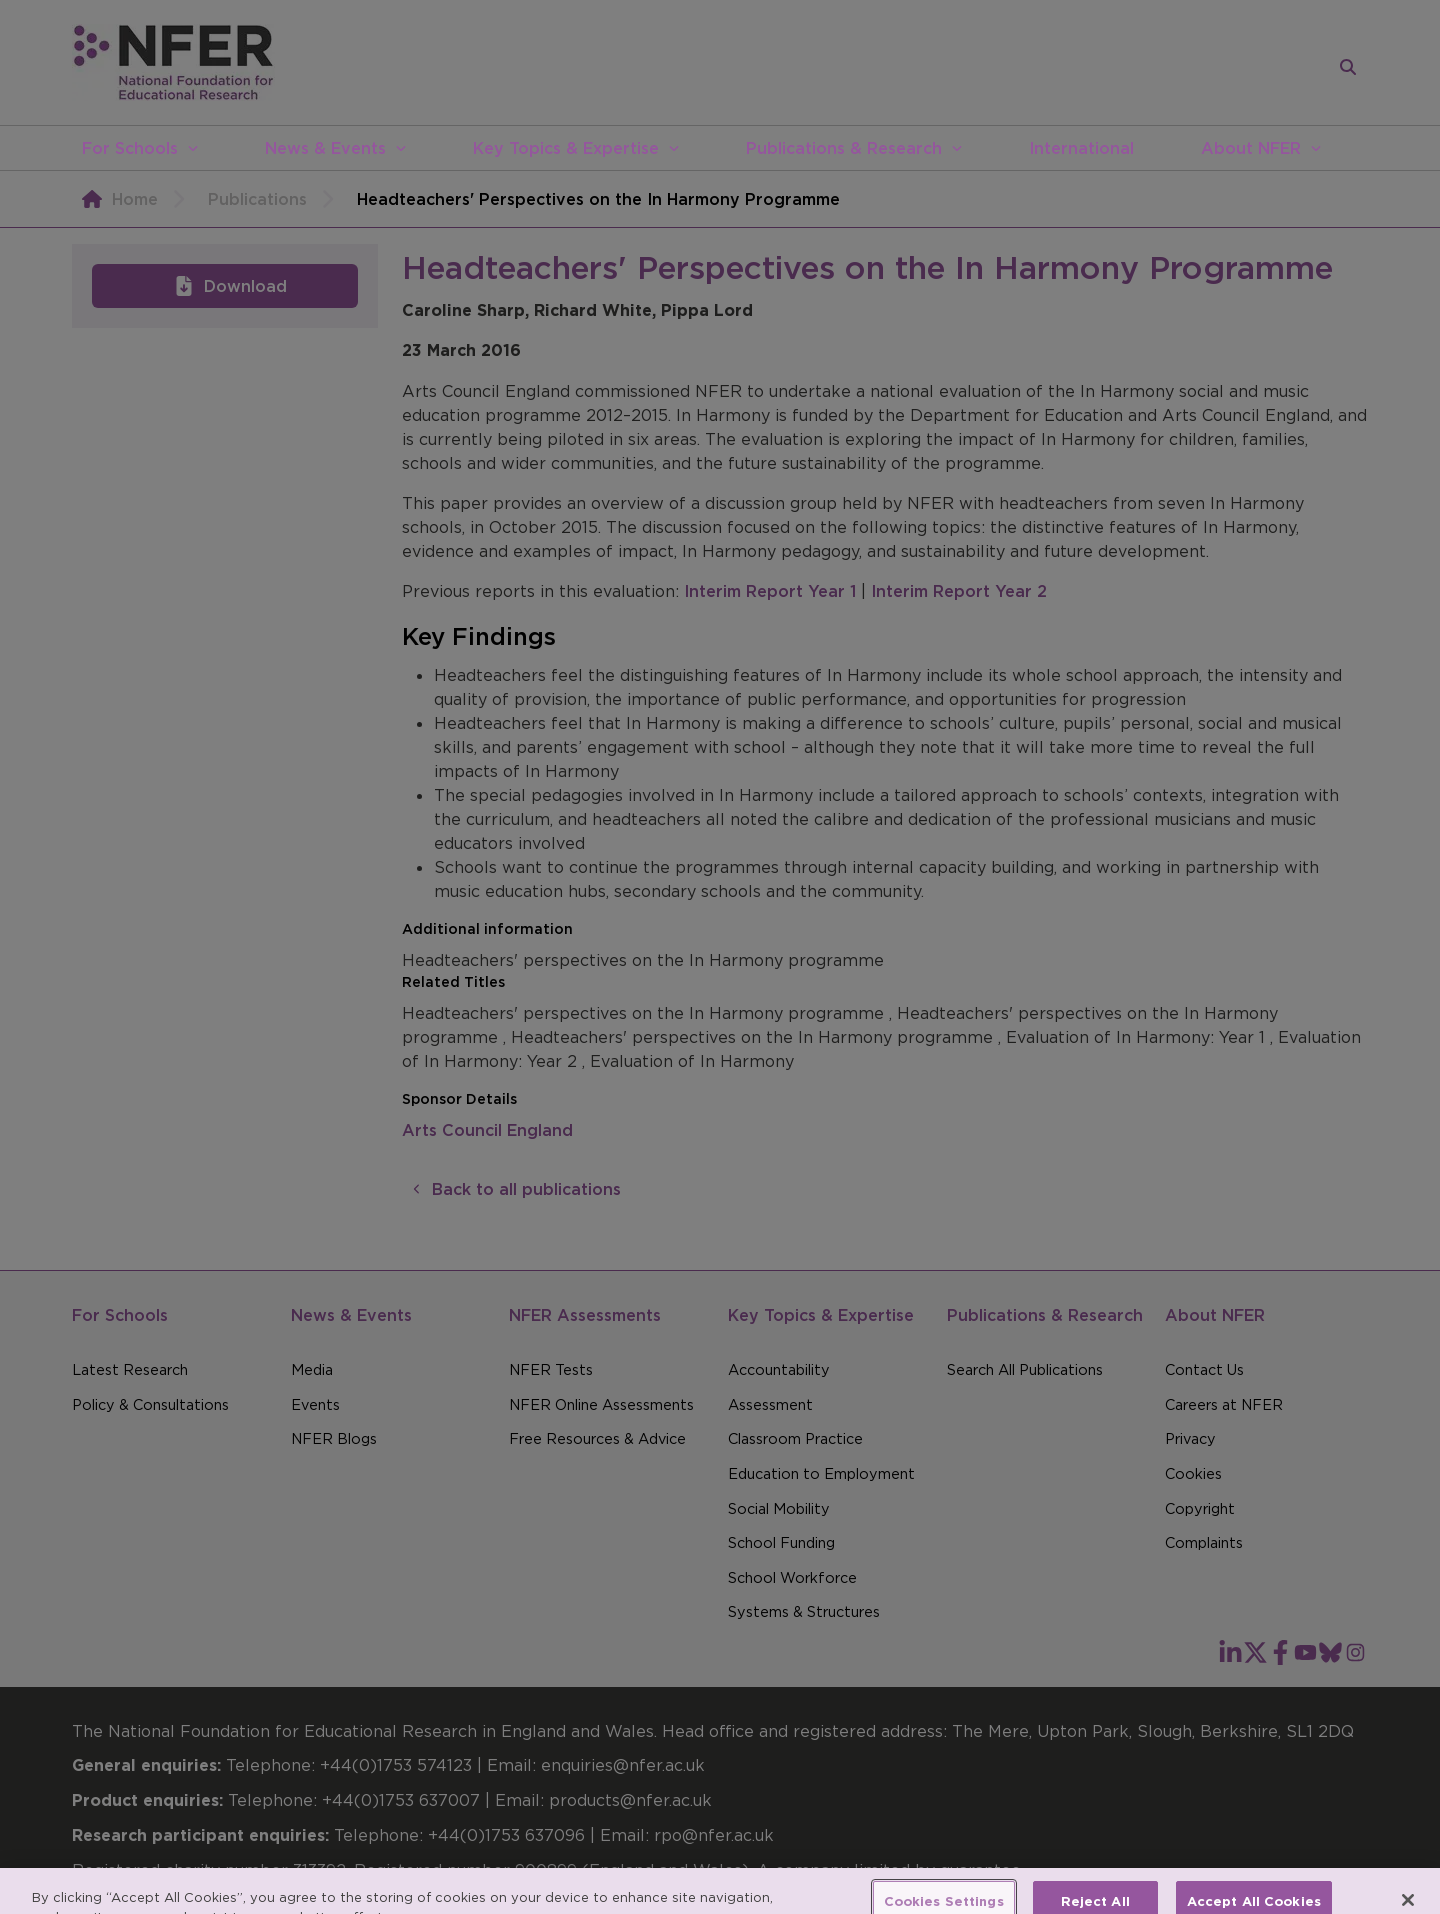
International (1081, 148)
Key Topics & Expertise (566, 148)
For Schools (130, 148)
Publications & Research (844, 148)
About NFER (1251, 148)
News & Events (325, 148)
